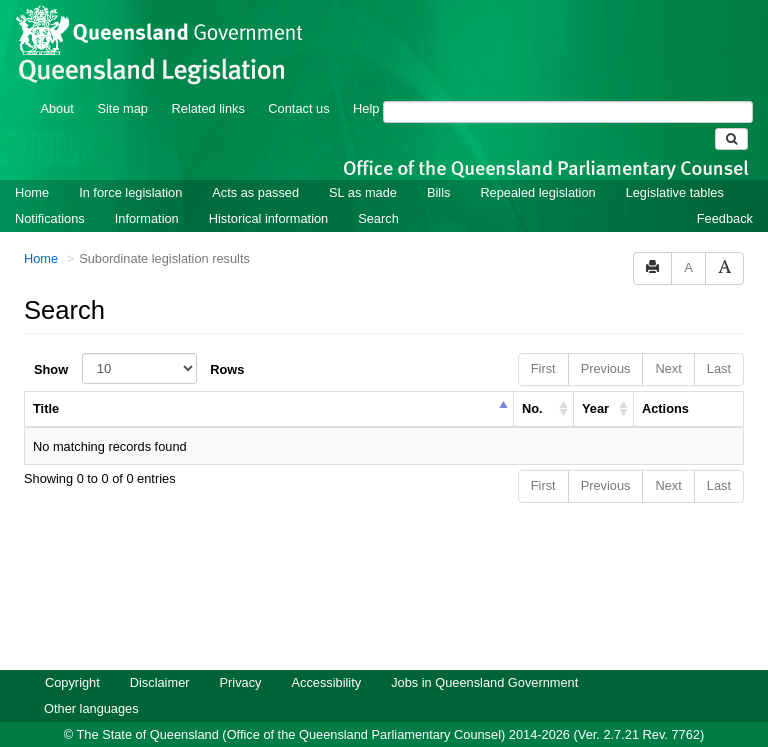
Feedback (725, 191)
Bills (438, 165)
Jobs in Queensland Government (484, 655)
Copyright (72, 655)
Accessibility (326, 655)
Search (378, 191)
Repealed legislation (537, 165)
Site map (122, 81)
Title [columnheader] (46, 381)
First (543, 341)
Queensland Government (384, 729)
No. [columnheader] (532, 381)
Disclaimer (160, 655)
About (56, 81)
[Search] (568, 85)
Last (719, 341)
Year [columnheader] (595, 381)
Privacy (241, 655)
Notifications (50, 191)
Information (147, 191)
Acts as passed (255, 165)
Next (668, 341)
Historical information (268, 191)
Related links (208, 81)
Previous (606, 341)
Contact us (298, 81)
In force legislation (130, 165)
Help (366, 81)
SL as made (363, 165)
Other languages (91, 681)
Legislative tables (675, 165)
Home (32, 165)
